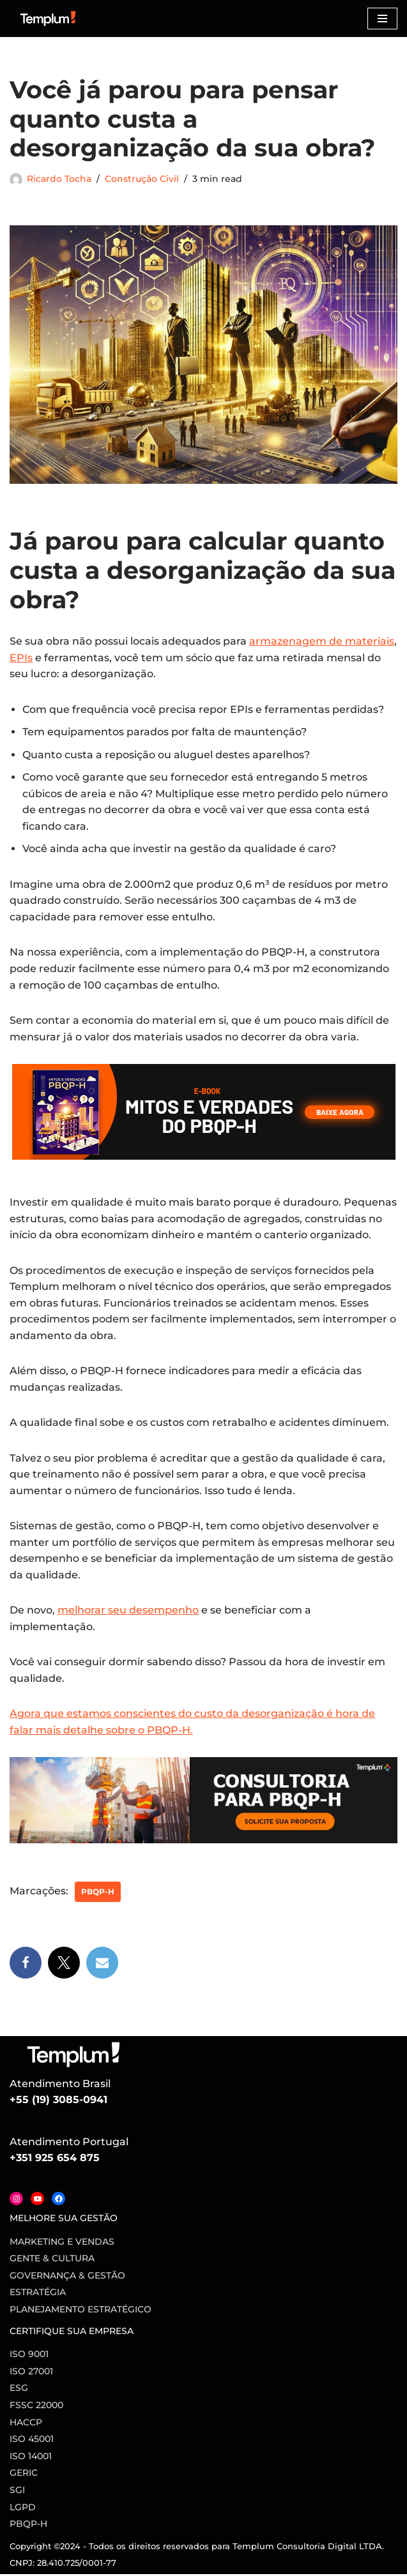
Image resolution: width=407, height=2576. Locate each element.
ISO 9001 (29, 2356)
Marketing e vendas (62, 2243)
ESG (19, 2390)
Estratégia (38, 2294)
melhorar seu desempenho (128, 1612)
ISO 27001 (31, 2373)
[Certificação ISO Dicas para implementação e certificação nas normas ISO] (48, 18)
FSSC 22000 (36, 2407)
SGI (17, 2492)
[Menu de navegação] (382, 18)
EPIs (21, 658)
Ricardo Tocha (59, 178)
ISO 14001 (31, 2458)
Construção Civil (142, 178)
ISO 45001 (32, 2441)
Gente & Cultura (52, 2260)
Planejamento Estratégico (80, 2312)
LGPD (23, 2509)
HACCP (26, 2424)
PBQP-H (97, 1893)
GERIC (24, 2475)
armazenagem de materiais (321, 641)
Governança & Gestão (67, 2277)
